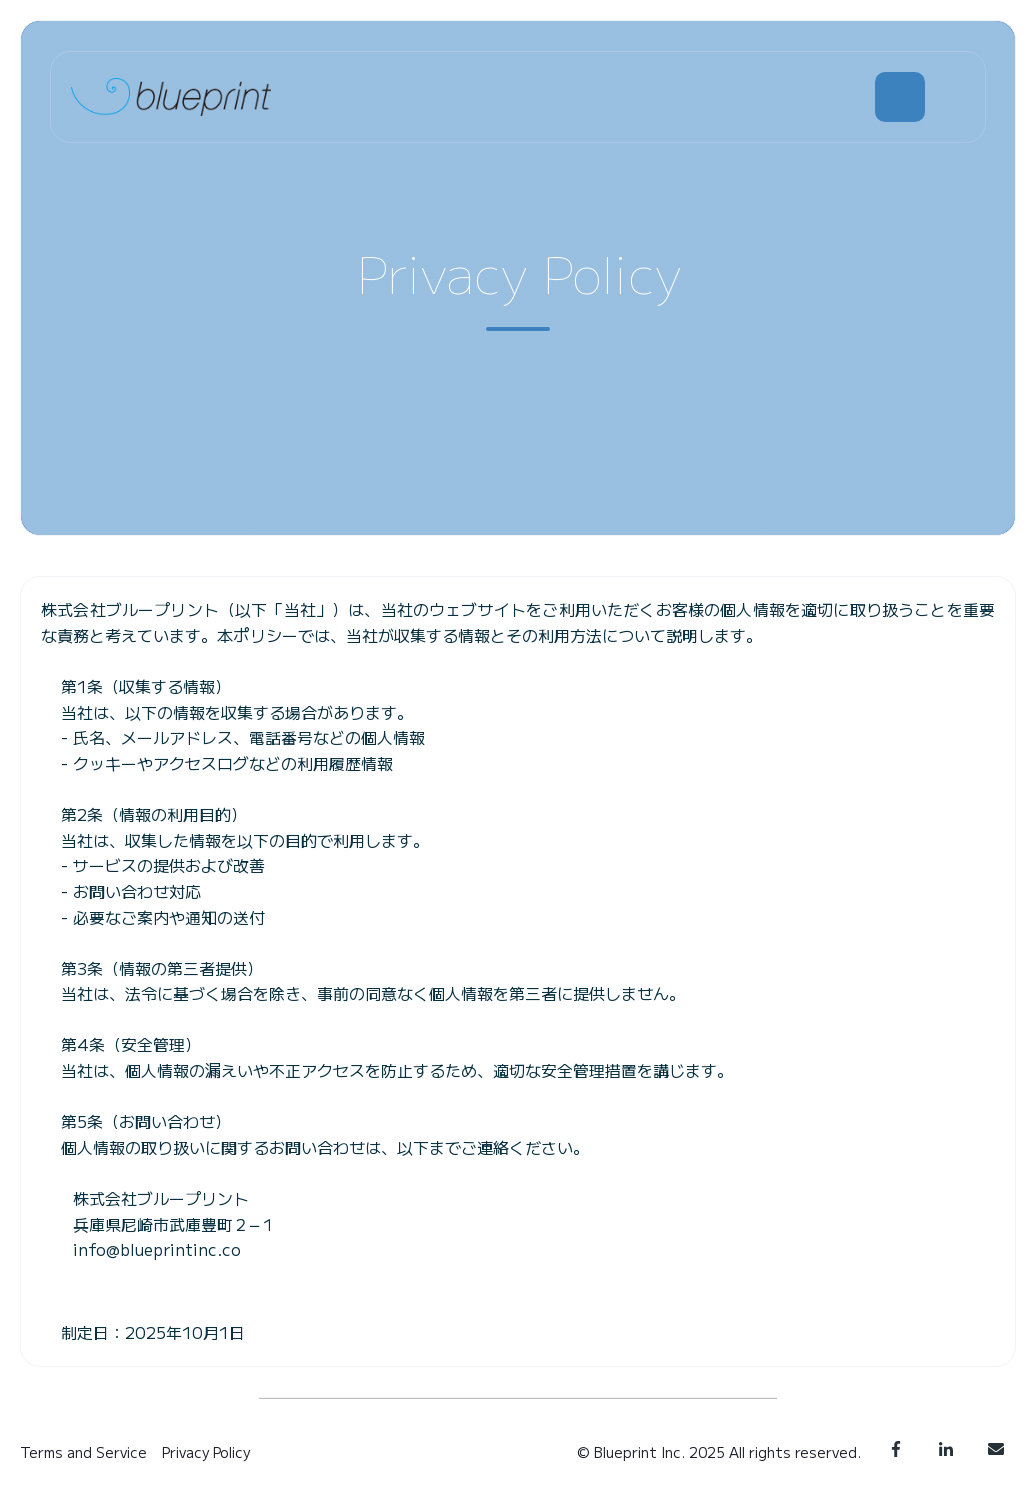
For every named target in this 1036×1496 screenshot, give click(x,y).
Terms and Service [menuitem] (83, 1452)
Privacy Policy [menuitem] (206, 1452)
